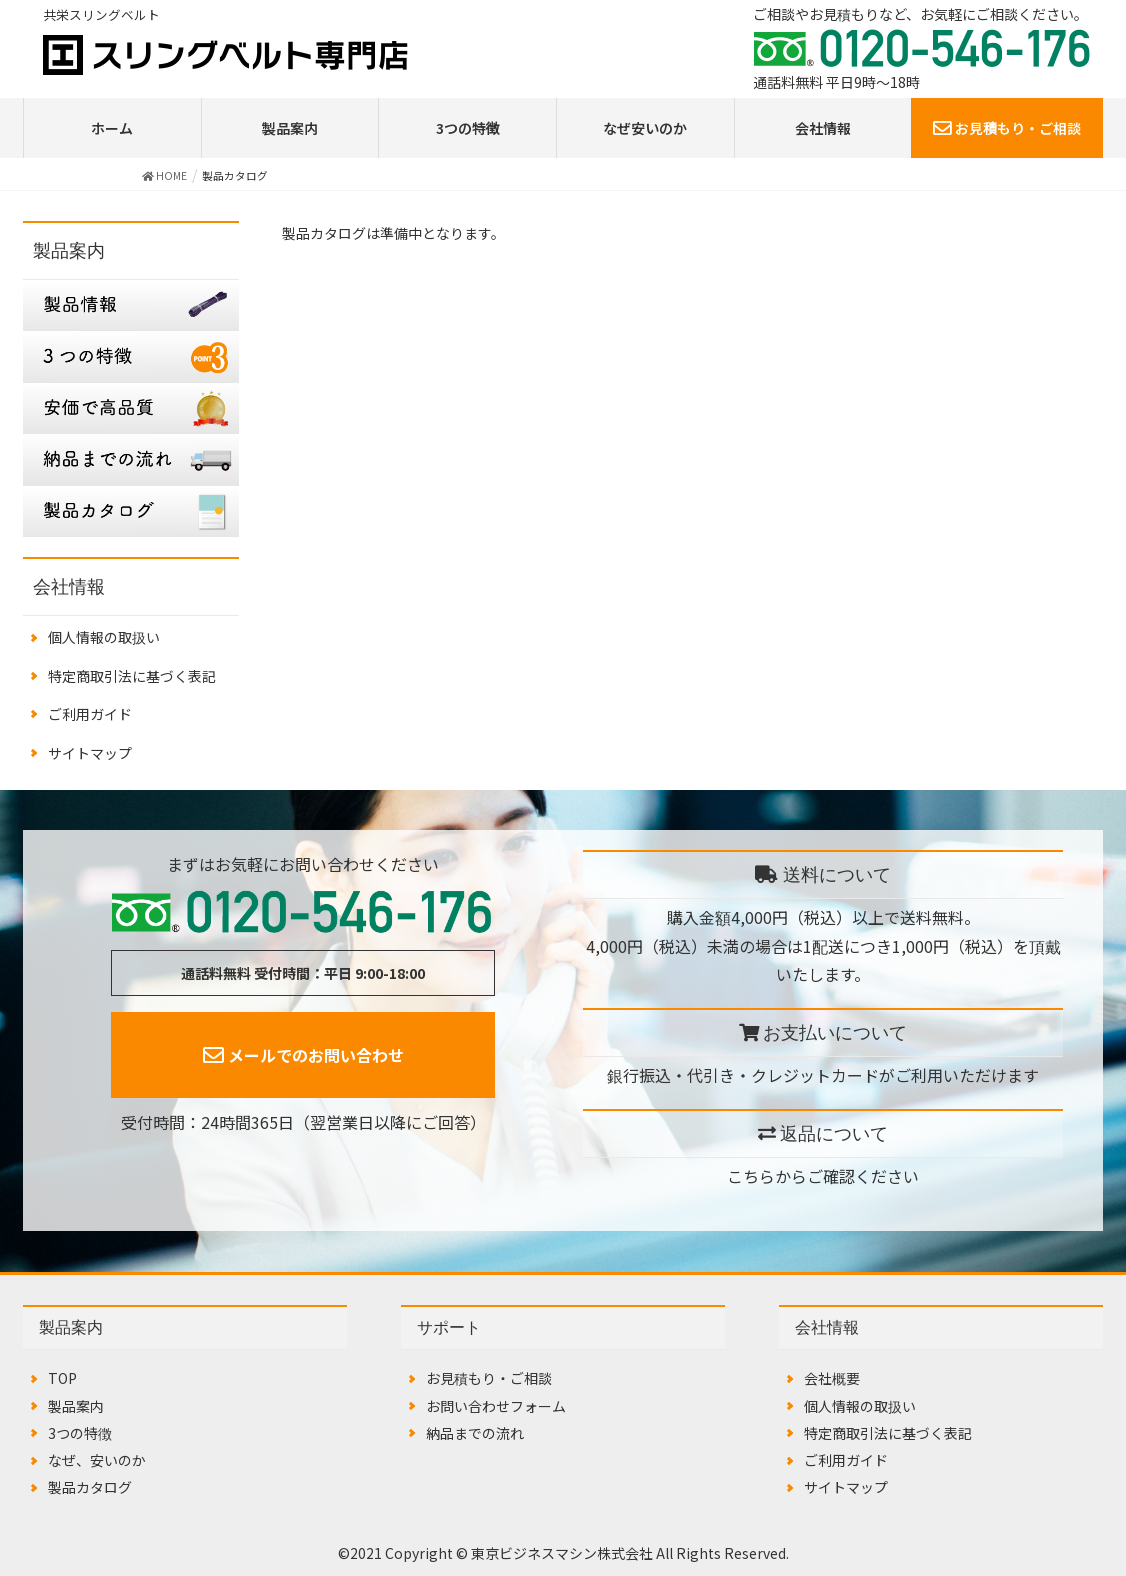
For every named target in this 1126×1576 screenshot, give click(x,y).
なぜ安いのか (645, 128)
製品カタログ (90, 1487)
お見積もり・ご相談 (1007, 128)
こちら (751, 1176)
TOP (62, 1378)
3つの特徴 (468, 128)
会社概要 (832, 1378)
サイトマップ (90, 753)
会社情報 (823, 128)
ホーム (112, 128)
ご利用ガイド (90, 714)
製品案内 (290, 128)
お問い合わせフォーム (496, 1406)
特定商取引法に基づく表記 (132, 676)
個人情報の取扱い (104, 637)
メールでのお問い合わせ (303, 1055)
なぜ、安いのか (97, 1460)
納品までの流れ (475, 1433)
